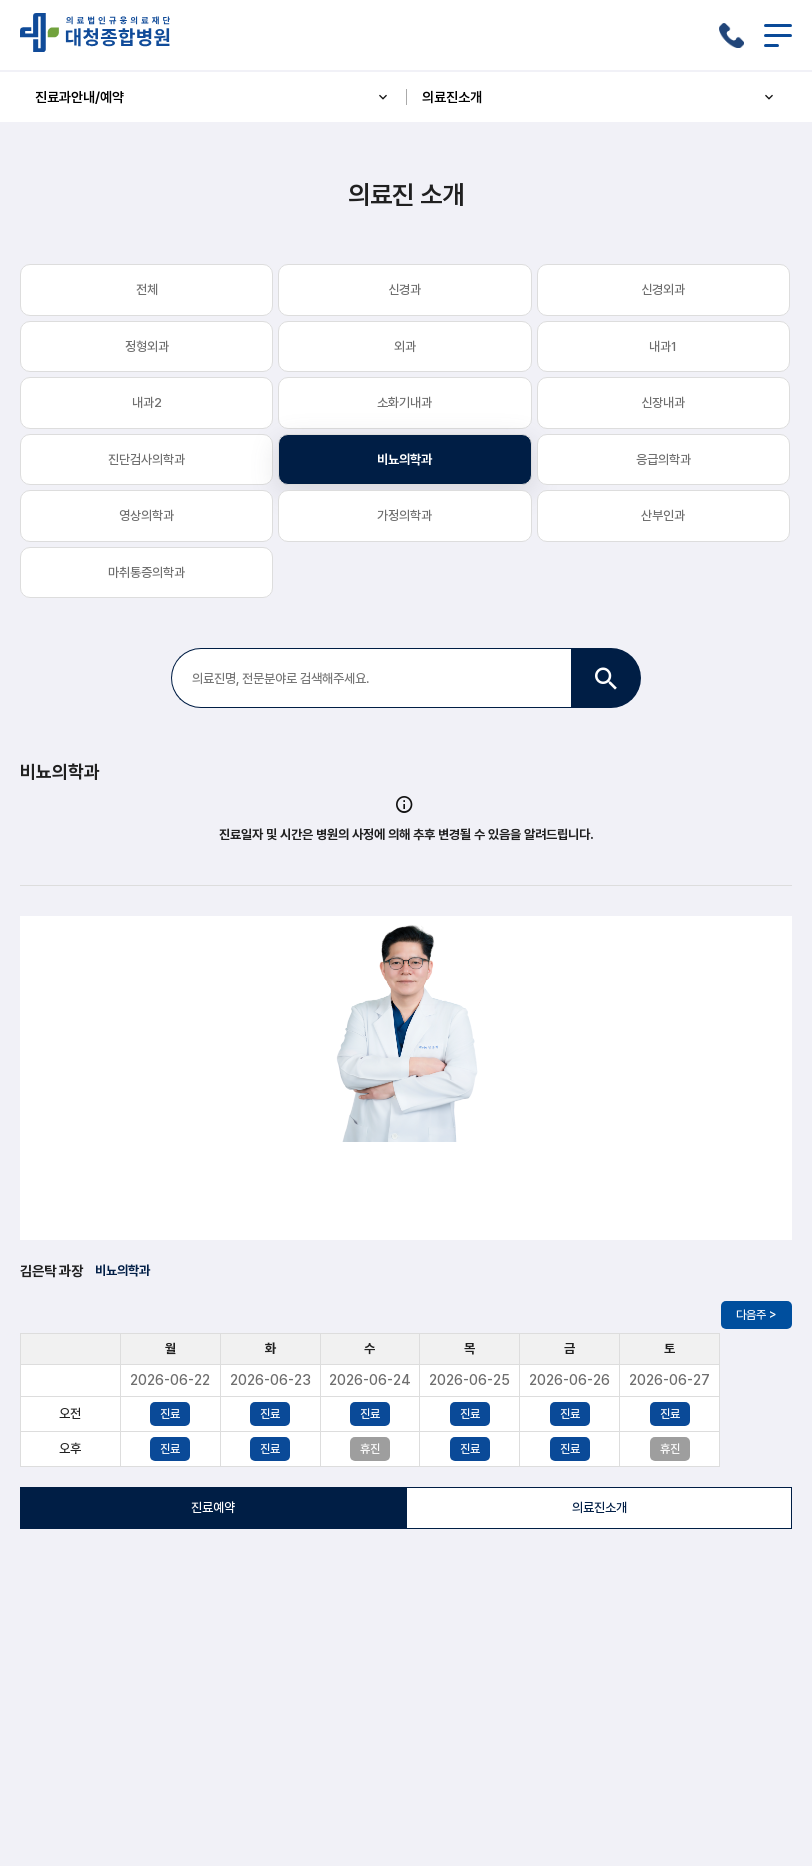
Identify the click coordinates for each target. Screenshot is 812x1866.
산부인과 (663, 515)
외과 (405, 346)
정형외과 (147, 346)
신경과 (404, 289)
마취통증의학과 (146, 572)
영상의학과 (146, 515)
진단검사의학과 (146, 459)
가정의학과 (404, 515)
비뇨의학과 (404, 459)
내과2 (147, 402)
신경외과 (663, 289)
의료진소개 (600, 97)
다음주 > (756, 1315)
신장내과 (663, 402)
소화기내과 (404, 402)
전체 (147, 289)
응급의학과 (663, 459)
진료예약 (213, 1507)
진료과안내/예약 (213, 97)
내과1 (663, 346)
